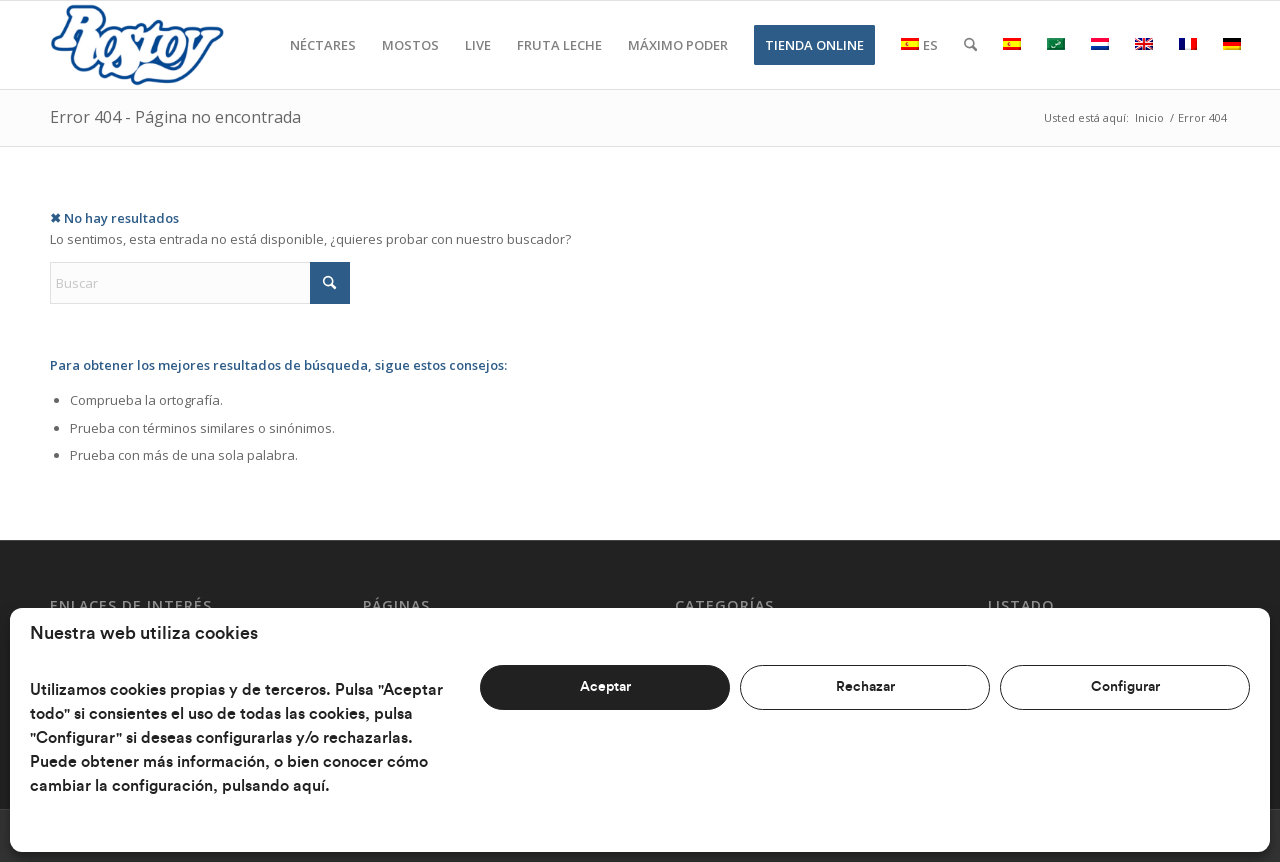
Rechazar (865, 687)
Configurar (1125, 687)
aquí (309, 786)
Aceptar (605, 687)
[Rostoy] (136, 45)
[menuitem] (323, 45)
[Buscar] (970, 45)
